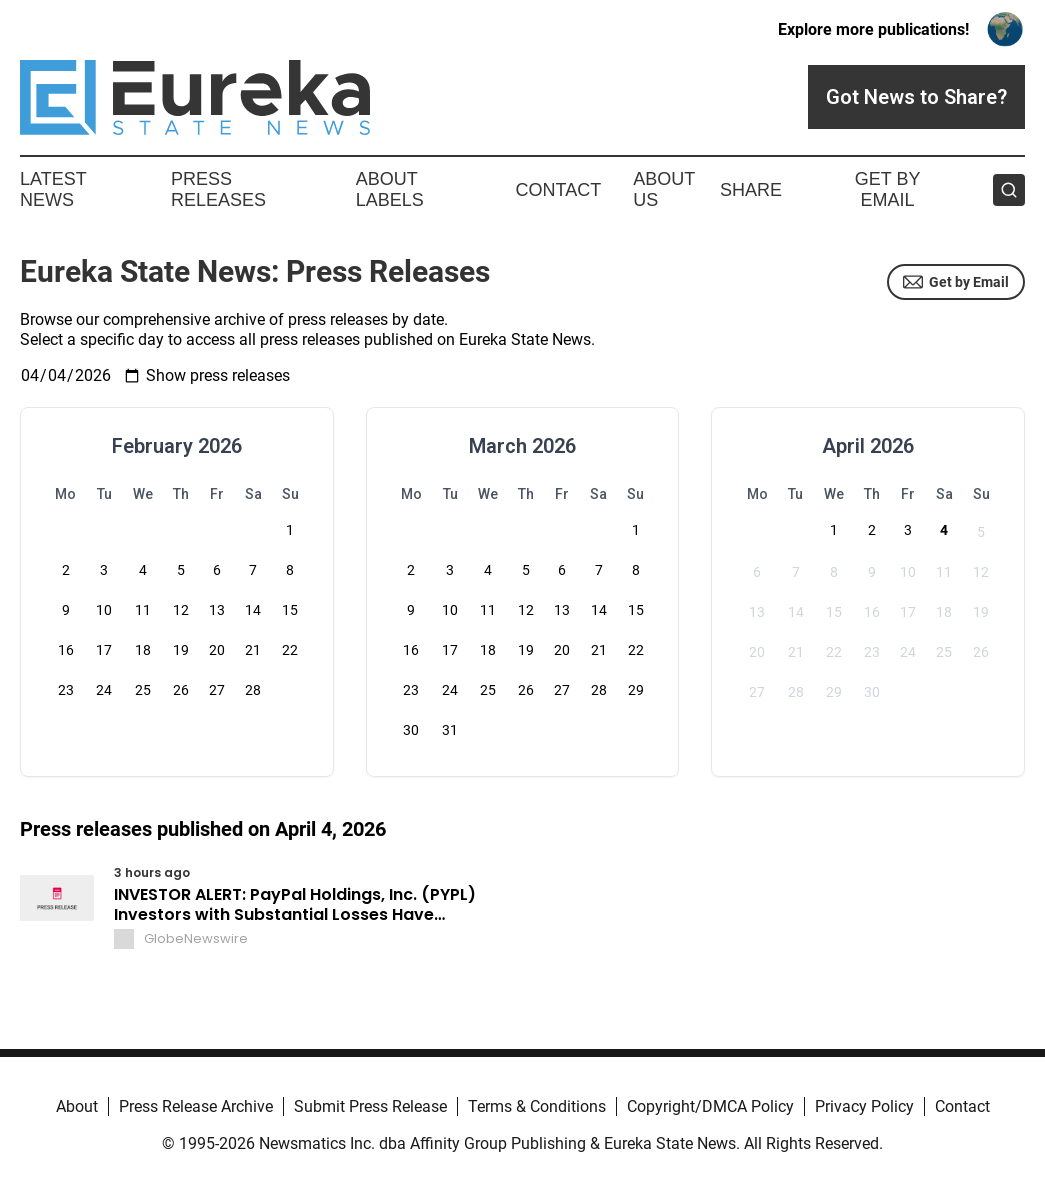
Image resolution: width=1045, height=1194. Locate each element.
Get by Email (956, 282)
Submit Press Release (370, 1106)
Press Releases (218, 190)
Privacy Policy (864, 1106)
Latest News (53, 190)
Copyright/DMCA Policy (710, 1106)
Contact (558, 190)
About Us (664, 190)
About (77, 1106)
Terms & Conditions (537, 1106)
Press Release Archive (196, 1106)
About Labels (390, 190)
